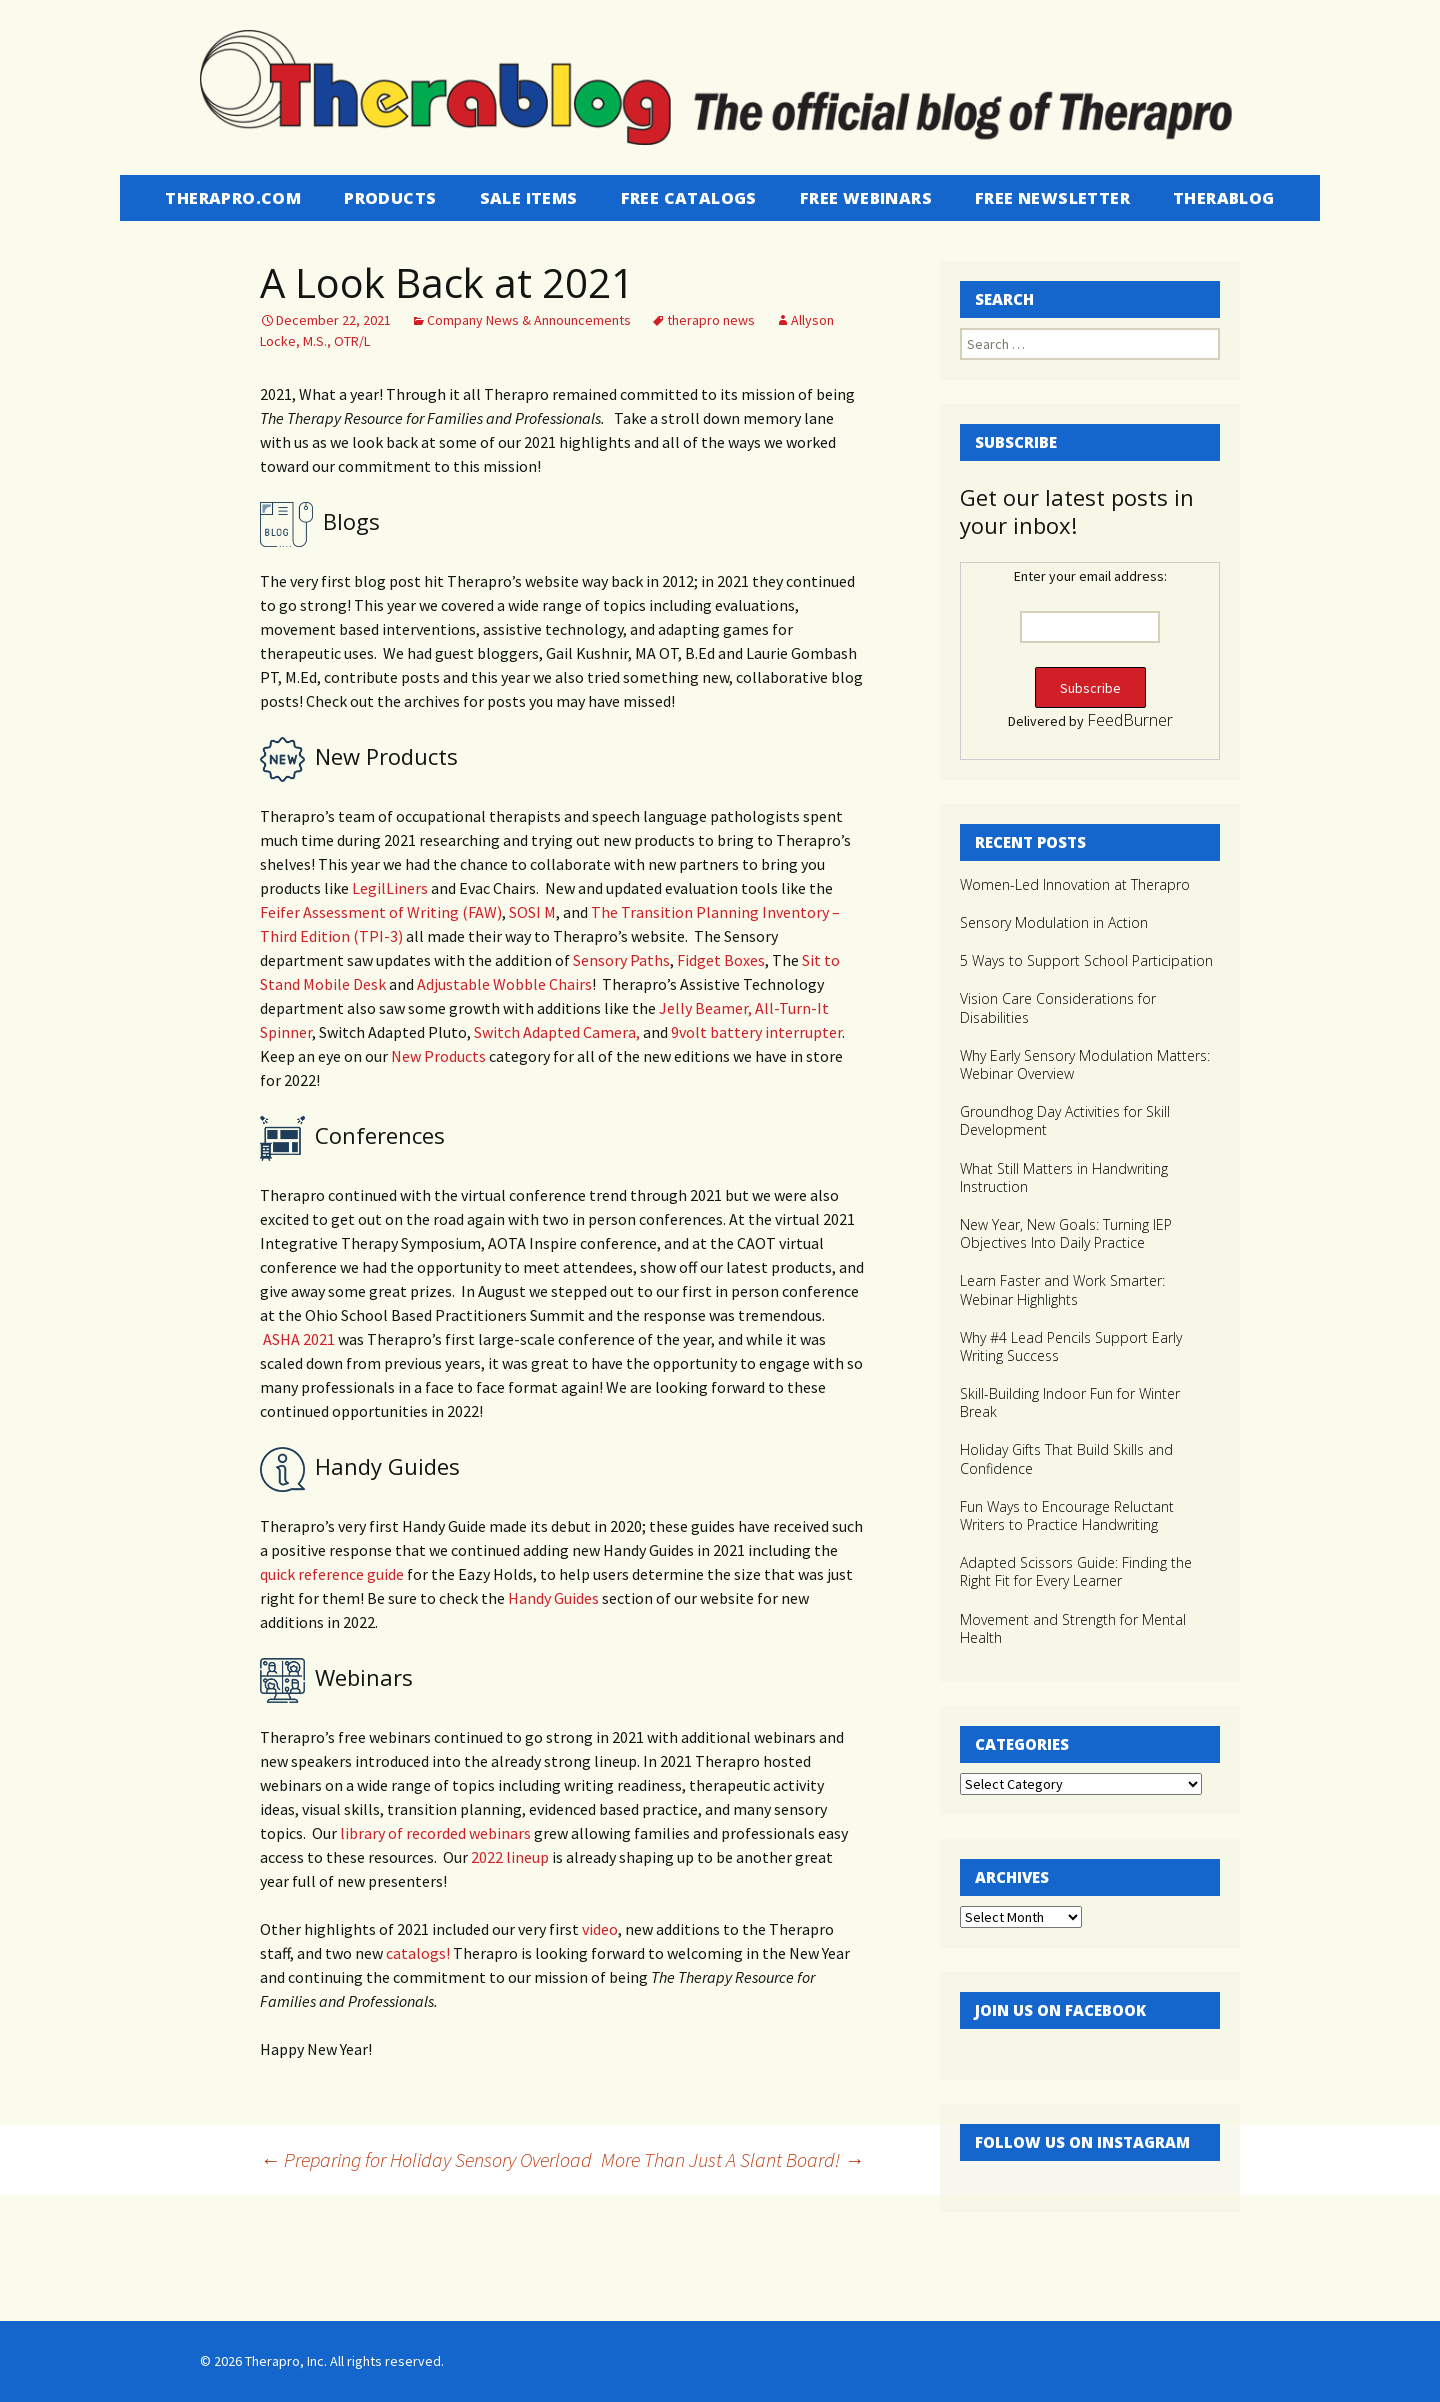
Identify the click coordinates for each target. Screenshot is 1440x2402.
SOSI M (532, 912)
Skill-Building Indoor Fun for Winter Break (1070, 1402)
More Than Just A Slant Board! (732, 2159)
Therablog (1224, 198)
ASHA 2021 (297, 1339)
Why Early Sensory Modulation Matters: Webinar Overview (1085, 1064)
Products (390, 198)
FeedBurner (1130, 720)
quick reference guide (332, 1574)
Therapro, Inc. (286, 2361)
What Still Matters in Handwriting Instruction (1064, 1177)
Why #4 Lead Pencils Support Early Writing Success (1071, 1346)
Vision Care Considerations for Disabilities (1058, 1007)
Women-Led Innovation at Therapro (1075, 884)
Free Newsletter (1052, 198)
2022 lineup (510, 1857)
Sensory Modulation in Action (1054, 922)
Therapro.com (233, 198)
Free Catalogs (689, 198)
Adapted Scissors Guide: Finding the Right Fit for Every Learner (1076, 1571)
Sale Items (529, 198)
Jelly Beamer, (705, 1008)
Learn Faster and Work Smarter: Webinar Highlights (1062, 1289)
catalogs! (418, 1953)
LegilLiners (391, 888)
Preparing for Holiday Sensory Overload (426, 2159)
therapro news (711, 320)
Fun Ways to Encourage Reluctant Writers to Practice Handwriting (1067, 1515)
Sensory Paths (621, 960)
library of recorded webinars (434, 1833)
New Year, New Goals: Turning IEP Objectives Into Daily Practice (1066, 1233)
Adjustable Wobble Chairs (504, 984)
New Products (438, 1056)
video (600, 1929)
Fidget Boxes (721, 960)
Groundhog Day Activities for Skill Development (1065, 1120)
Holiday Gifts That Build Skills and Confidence (1066, 1458)
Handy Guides (552, 1598)
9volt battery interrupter (756, 1032)
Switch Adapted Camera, (557, 1032)
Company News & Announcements (529, 320)
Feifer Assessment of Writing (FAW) (381, 912)
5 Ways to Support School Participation (1086, 960)
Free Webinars (866, 198)
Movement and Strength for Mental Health (1073, 1628)
